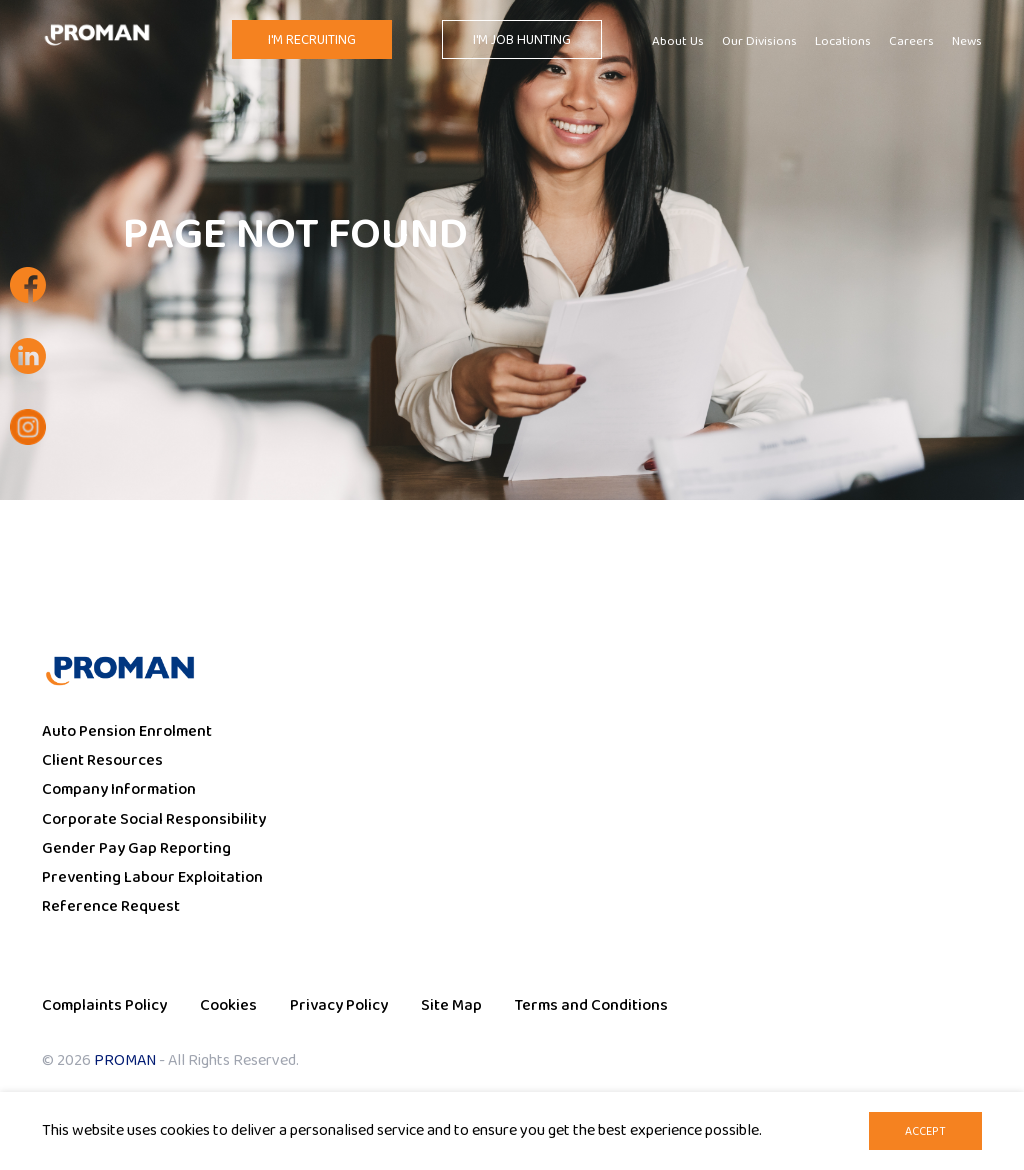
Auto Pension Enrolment (127, 731)
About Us (678, 42)
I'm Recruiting (312, 40)
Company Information (119, 789)
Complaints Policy (104, 1005)
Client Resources (102, 760)
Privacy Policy (339, 1005)
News (967, 42)
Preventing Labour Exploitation (152, 877)
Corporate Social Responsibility (154, 819)
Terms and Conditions (591, 1005)
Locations (843, 42)
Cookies (228, 1005)
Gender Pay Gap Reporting (136, 848)
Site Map (451, 1005)
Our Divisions (759, 42)
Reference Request (111, 906)
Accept (925, 1131)
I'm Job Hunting (522, 40)
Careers (911, 42)
